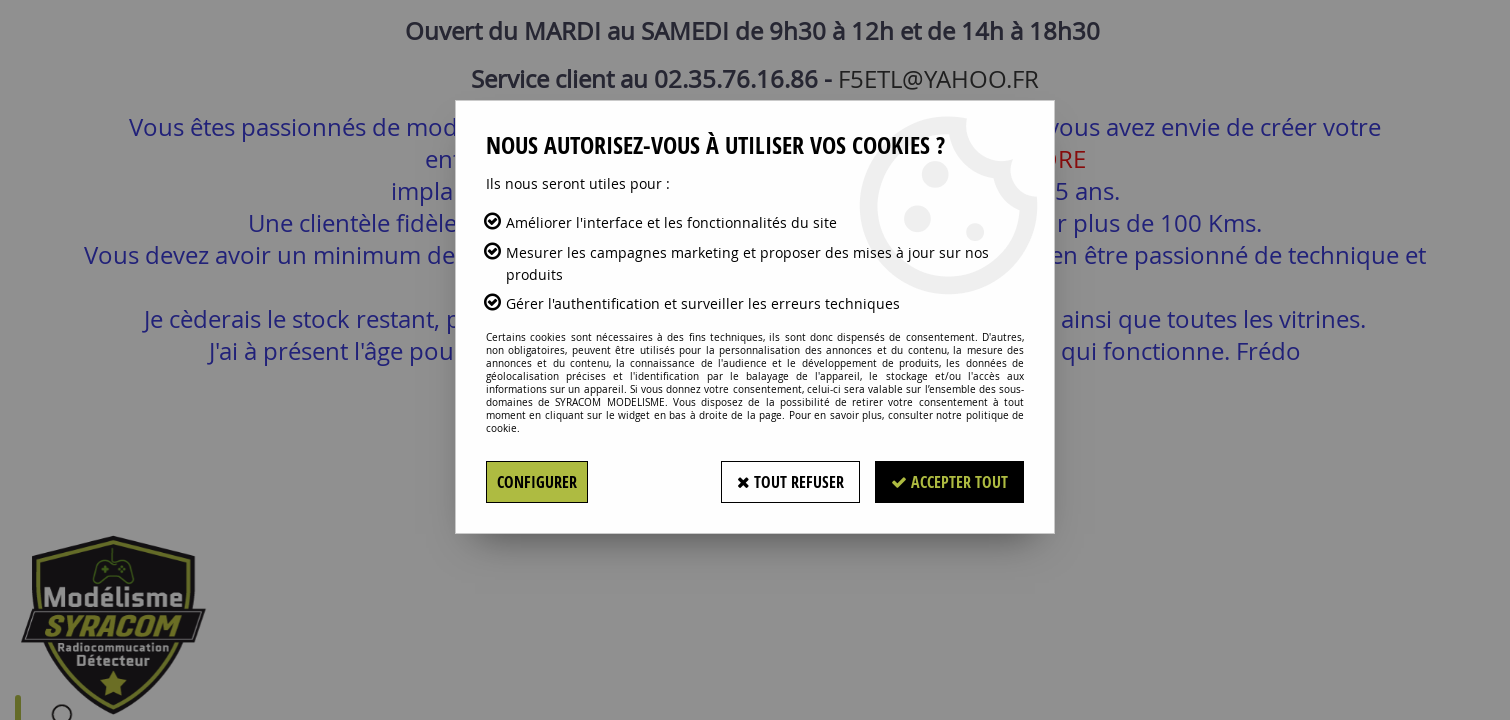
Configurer (537, 482)
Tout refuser (790, 482)
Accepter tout (949, 482)
